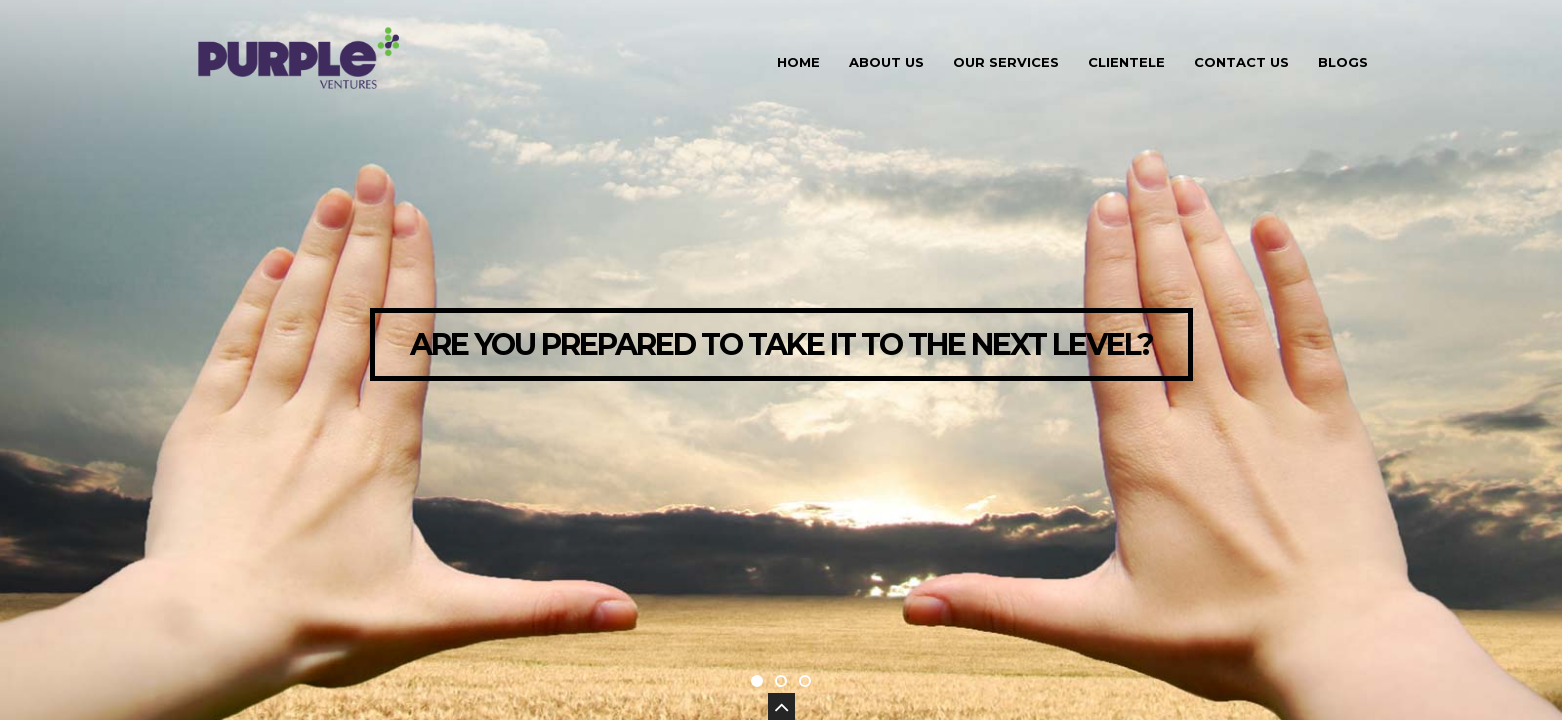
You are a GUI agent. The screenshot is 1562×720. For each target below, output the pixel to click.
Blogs (1343, 62)
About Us (886, 62)
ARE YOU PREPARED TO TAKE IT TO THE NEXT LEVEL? (781, 344)
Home (798, 62)
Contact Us (1241, 62)
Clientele (1126, 62)
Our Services (1006, 62)
